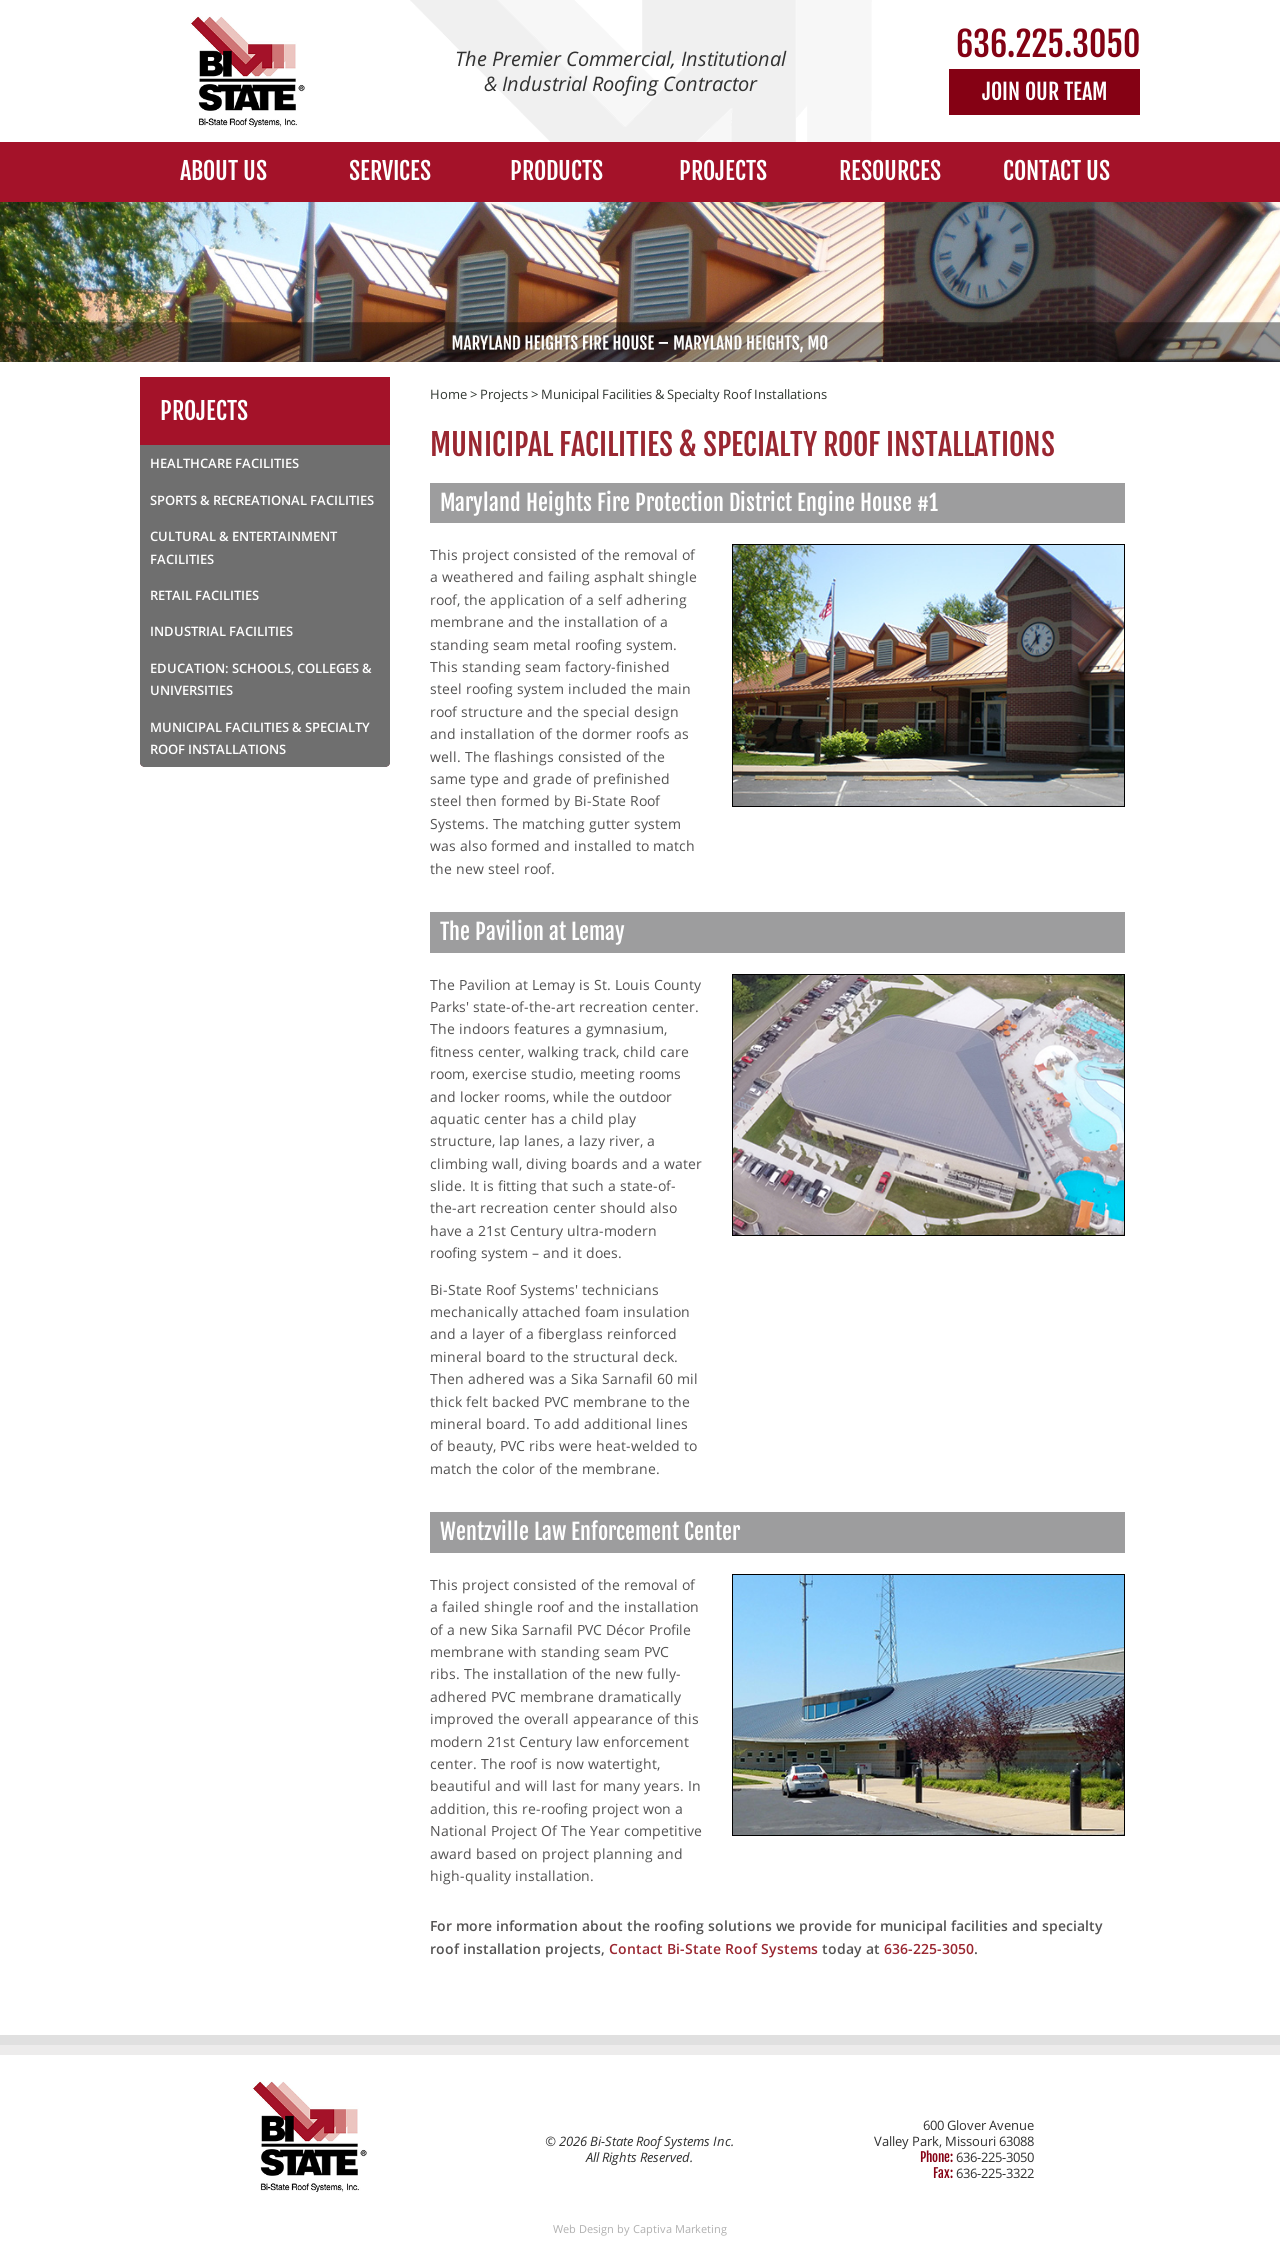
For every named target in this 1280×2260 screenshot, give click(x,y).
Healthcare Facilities (224, 463)
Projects (723, 171)
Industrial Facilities (221, 631)
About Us (223, 171)
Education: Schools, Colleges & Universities (261, 679)
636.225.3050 (1048, 44)
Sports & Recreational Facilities (262, 500)
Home (448, 394)
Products (556, 171)
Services (390, 171)
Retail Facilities (204, 595)
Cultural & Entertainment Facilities (243, 547)
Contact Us (1056, 171)
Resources (890, 171)
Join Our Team (1044, 91)
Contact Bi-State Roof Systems (713, 1948)
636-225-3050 (929, 1948)
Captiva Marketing (680, 2228)
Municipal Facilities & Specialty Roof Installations (684, 394)
